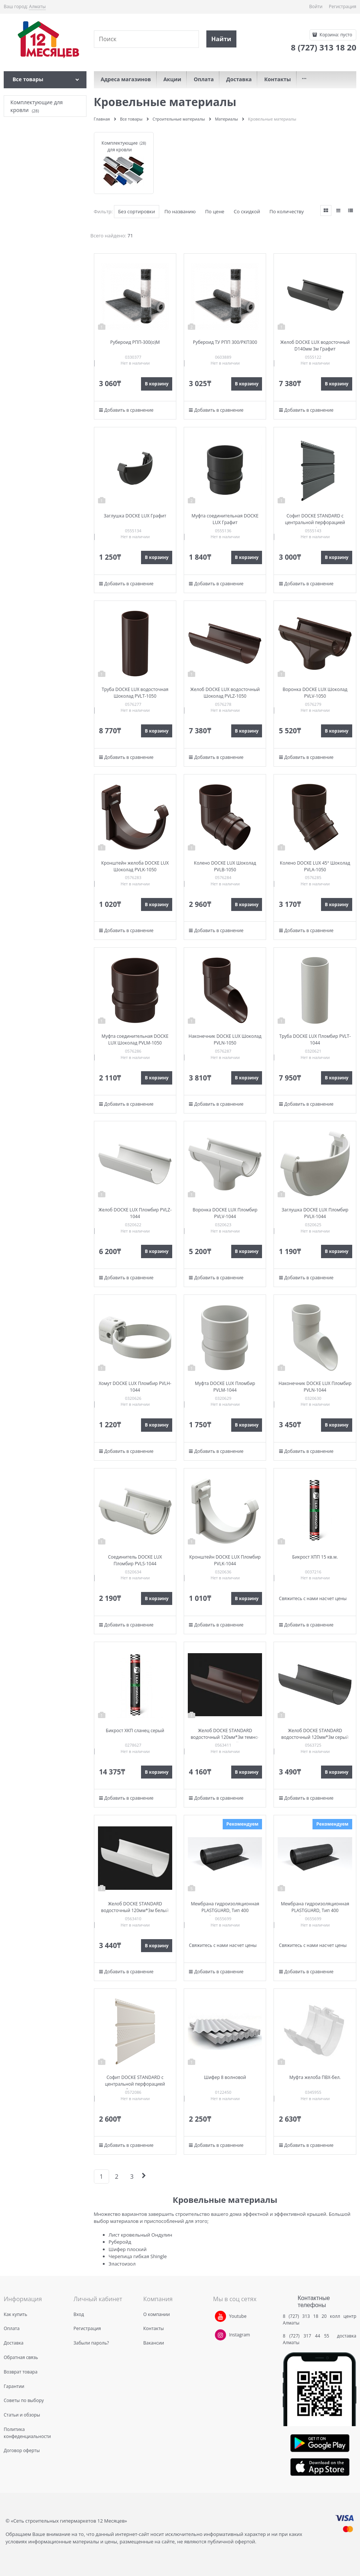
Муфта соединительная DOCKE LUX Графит (225, 519)
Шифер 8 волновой (225, 2077)
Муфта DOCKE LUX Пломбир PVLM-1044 (225, 1386)
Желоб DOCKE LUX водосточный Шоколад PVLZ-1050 (225, 692)
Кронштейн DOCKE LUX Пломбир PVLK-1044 (225, 1560)
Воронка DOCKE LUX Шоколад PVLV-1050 (315, 692)
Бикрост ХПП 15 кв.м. (315, 1557)
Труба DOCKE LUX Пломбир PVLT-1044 (315, 1039)
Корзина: (335, 35)
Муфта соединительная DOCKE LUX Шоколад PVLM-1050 (135, 1039)
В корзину (156, 384)
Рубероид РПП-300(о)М (135, 342)
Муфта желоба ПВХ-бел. (315, 2077)
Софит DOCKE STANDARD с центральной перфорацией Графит (315, 522)
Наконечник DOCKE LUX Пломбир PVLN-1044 (314, 1386)
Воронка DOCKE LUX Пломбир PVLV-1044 (225, 1213)
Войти (316, 6)
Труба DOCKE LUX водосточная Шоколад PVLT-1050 (135, 692)
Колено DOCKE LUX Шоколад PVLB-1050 (225, 866)
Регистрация (342, 6)
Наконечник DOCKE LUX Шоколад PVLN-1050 (225, 1039)
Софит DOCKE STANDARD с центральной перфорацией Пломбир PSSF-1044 (135, 2084)
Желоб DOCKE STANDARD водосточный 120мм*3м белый (135, 1907)
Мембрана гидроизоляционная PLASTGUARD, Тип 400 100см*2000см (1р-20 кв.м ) (225, 1910)
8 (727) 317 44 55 (308, 2336)
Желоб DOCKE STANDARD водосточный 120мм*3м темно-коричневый (225, 1737)
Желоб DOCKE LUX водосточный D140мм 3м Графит (315, 345)
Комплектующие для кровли (120, 146)
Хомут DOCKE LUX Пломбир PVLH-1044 (135, 1386)
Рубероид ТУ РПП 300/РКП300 (225, 342)
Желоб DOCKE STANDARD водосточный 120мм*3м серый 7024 (315, 1737)
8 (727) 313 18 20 (305, 2316)
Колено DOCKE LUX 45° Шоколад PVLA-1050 (315, 866)
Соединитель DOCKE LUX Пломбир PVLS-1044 (135, 1560)
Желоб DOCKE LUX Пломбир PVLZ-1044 (134, 1213)
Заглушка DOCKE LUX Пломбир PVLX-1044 (315, 1213)
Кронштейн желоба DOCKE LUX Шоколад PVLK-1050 (135, 866)
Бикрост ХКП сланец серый (135, 1730)
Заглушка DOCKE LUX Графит (135, 516)
